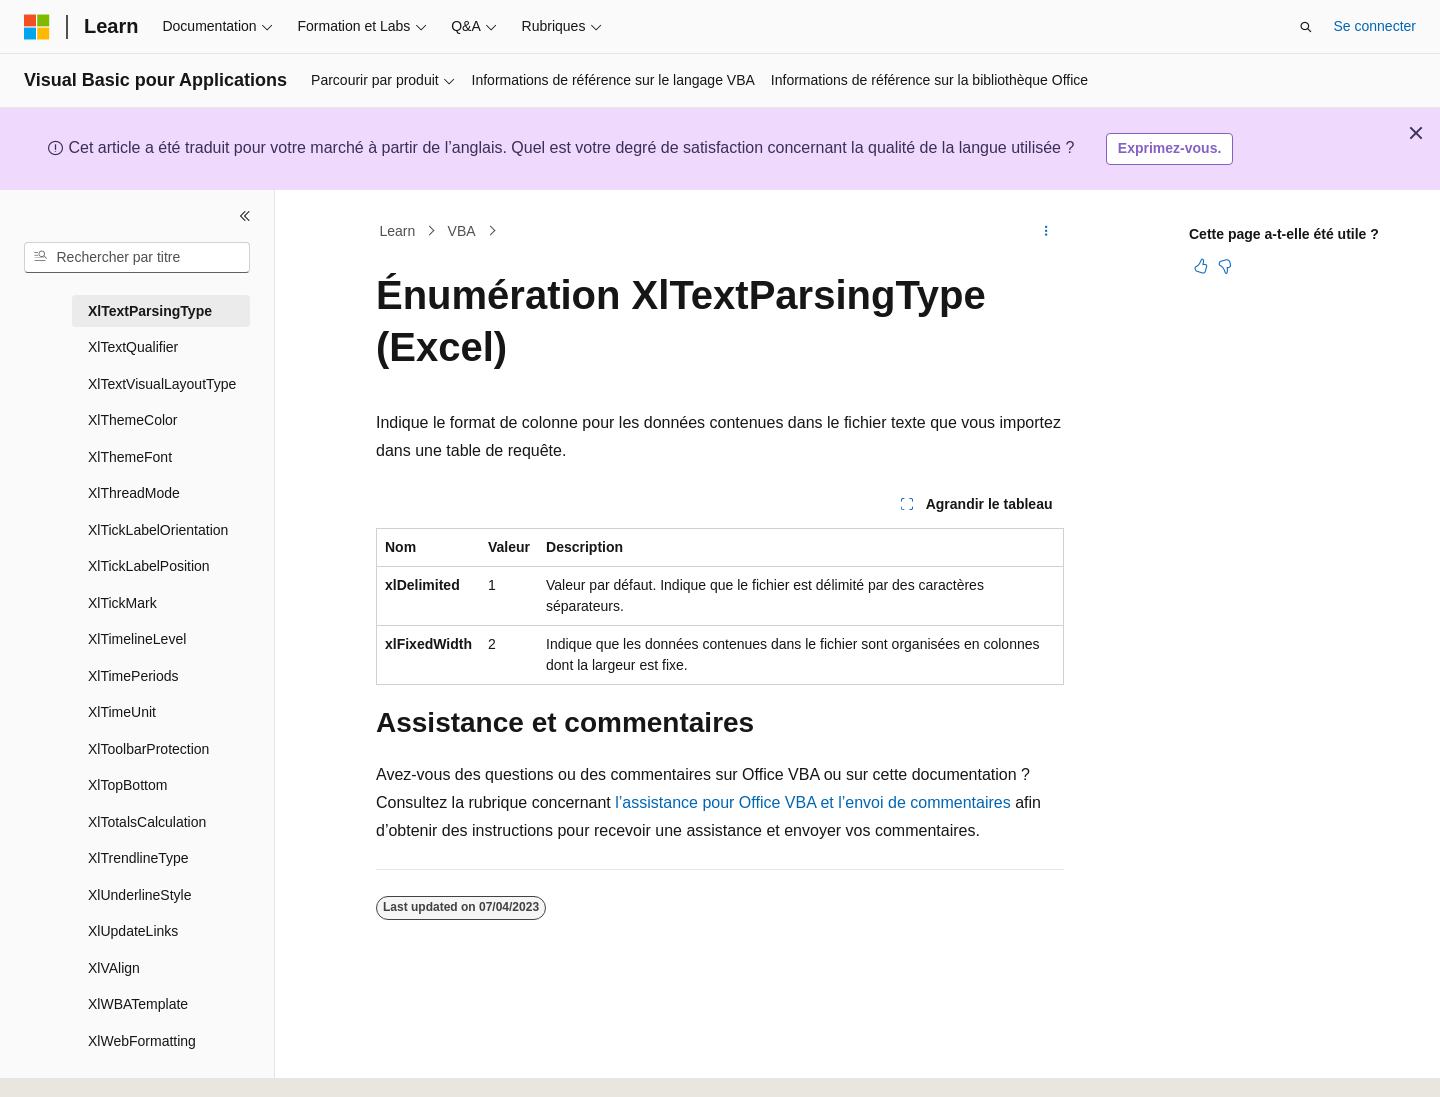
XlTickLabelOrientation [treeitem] (158, 530)
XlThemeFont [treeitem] (130, 457)
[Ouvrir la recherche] (1306, 27)
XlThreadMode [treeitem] (134, 493)
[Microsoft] (37, 27)
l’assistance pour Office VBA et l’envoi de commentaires (812, 802)
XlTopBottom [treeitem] (127, 785)
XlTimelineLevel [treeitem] (137, 639)
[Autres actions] (1046, 231)
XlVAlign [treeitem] (114, 968)
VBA (462, 231)
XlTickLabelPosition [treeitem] (149, 566)
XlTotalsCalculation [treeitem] (147, 822)
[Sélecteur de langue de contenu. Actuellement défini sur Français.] (72, 1064)
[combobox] (137, 258)
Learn (398, 231)
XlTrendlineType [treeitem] (138, 858)
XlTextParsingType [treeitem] (150, 311)
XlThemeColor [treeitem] (132, 420)
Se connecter (1375, 26)
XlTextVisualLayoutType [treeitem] (162, 384)
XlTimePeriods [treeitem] (133, 676)
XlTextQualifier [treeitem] (133, 347)
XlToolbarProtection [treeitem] (148, 749)
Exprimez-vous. (1169, 148)
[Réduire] (245, 216)
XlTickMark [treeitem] (122, 603)
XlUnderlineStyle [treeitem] (140, 895)
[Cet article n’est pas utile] (1225, 266)
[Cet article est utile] (1201, 266)
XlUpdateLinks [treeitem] (133, 931)
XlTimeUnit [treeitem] (122, 712)
